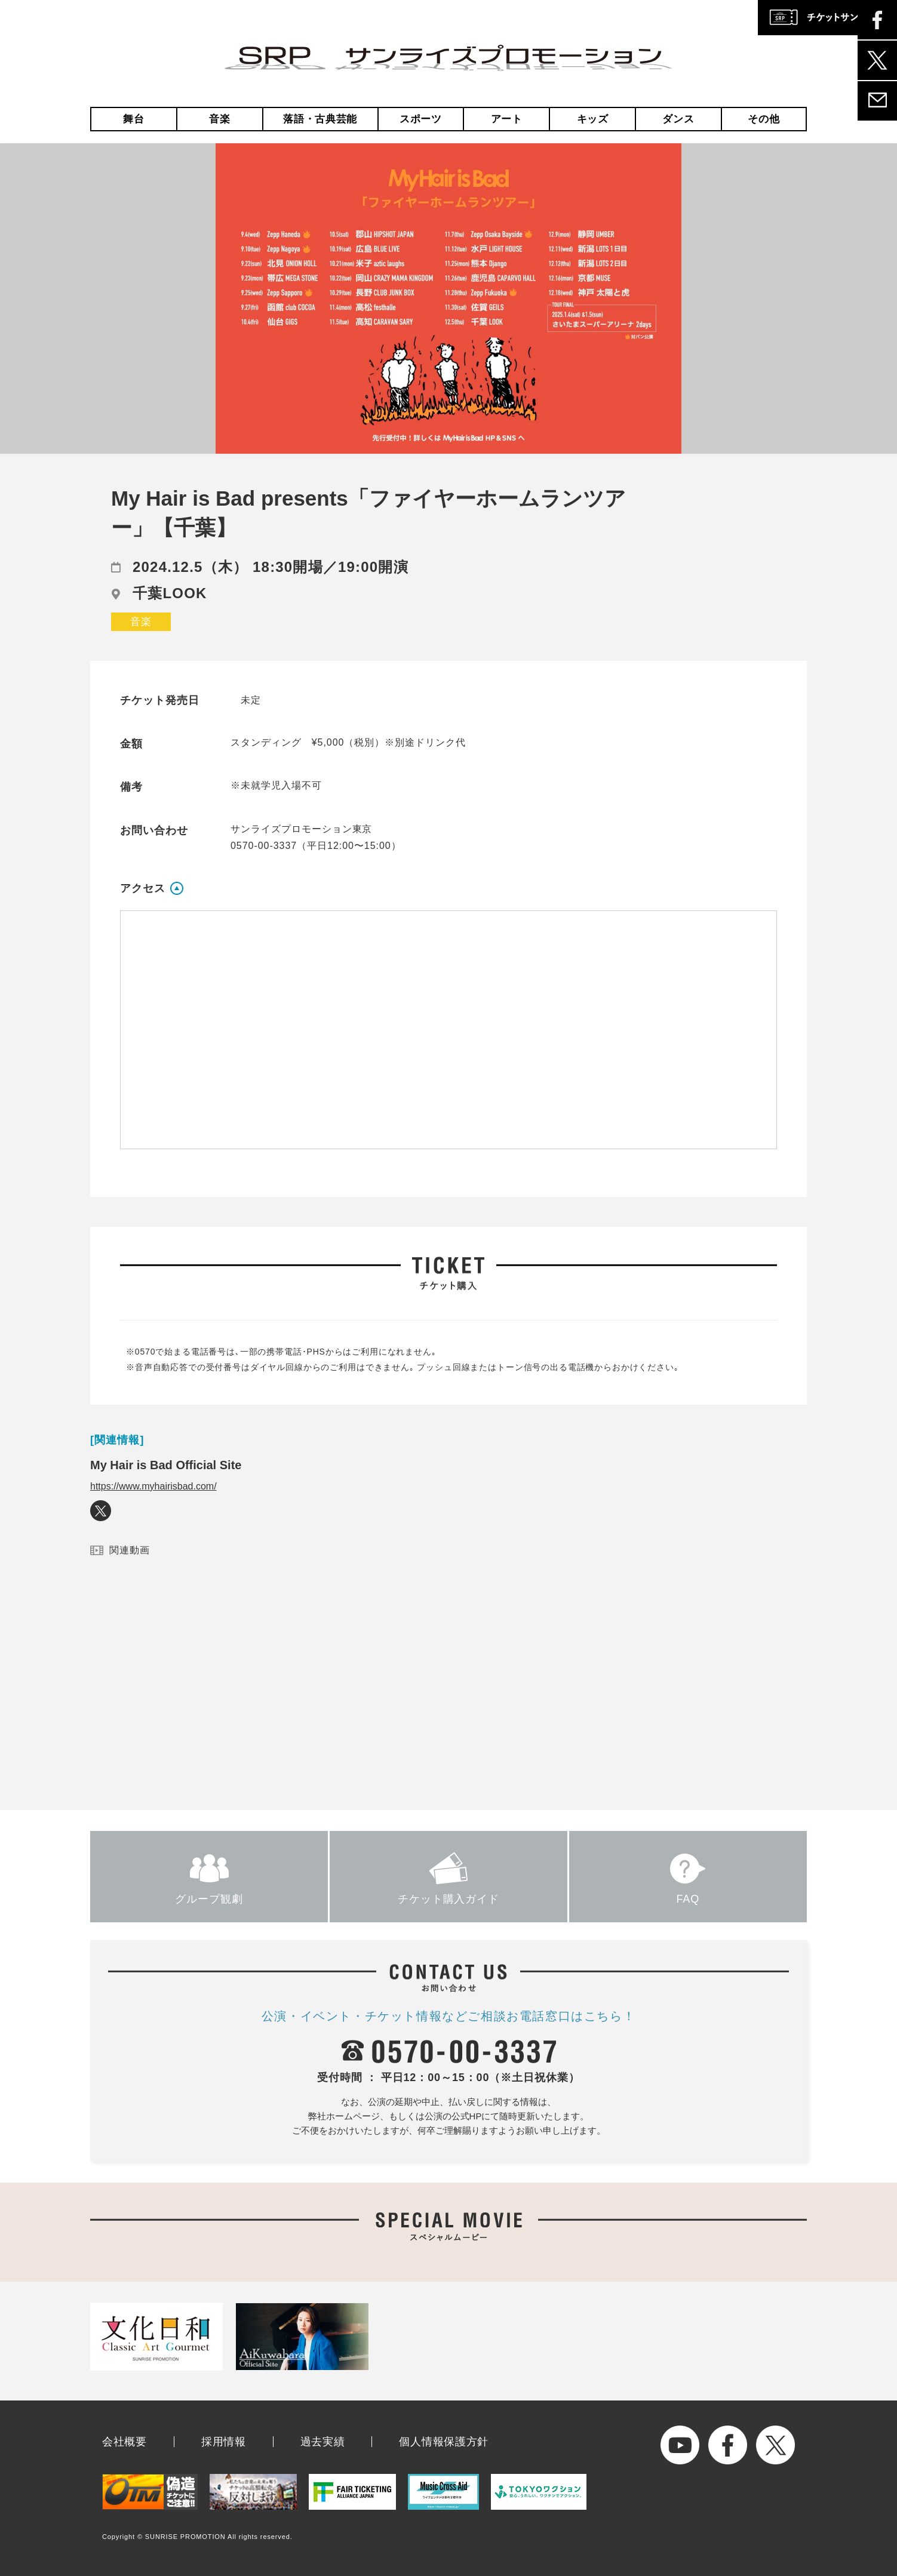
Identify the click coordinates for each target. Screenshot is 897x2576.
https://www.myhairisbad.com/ (153, 1486)
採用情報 (223, 2442)
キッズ (593, 119)
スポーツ (421, 119)
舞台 (133, 119)
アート (507, 119)
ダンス (678, 119)
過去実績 (322, 2442)
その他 (763, 119)
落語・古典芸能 (320, 119)
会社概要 (124, 2442)
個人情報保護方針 (444, 2442)
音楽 (219, 119)
